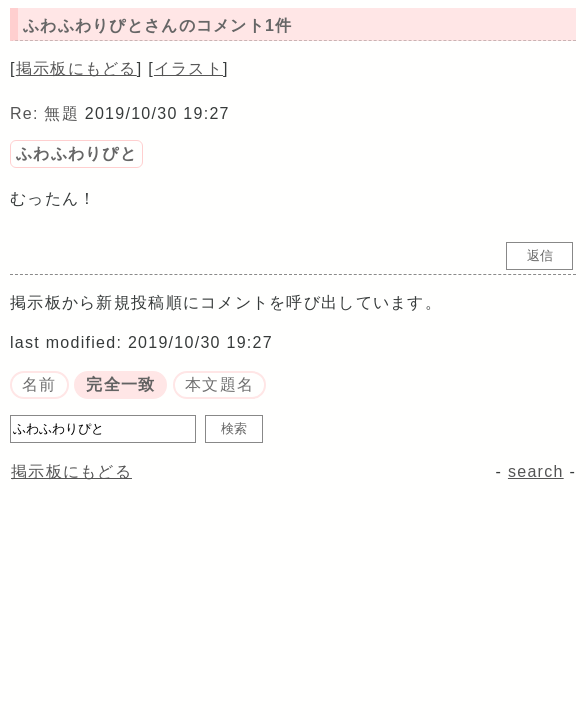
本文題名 (219, 384)
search (536, 471)
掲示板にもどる (76, 68)
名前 (39, 384)
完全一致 (120, 384)
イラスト (188, 68)
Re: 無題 (44, 113)
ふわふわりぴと (76, 153)
